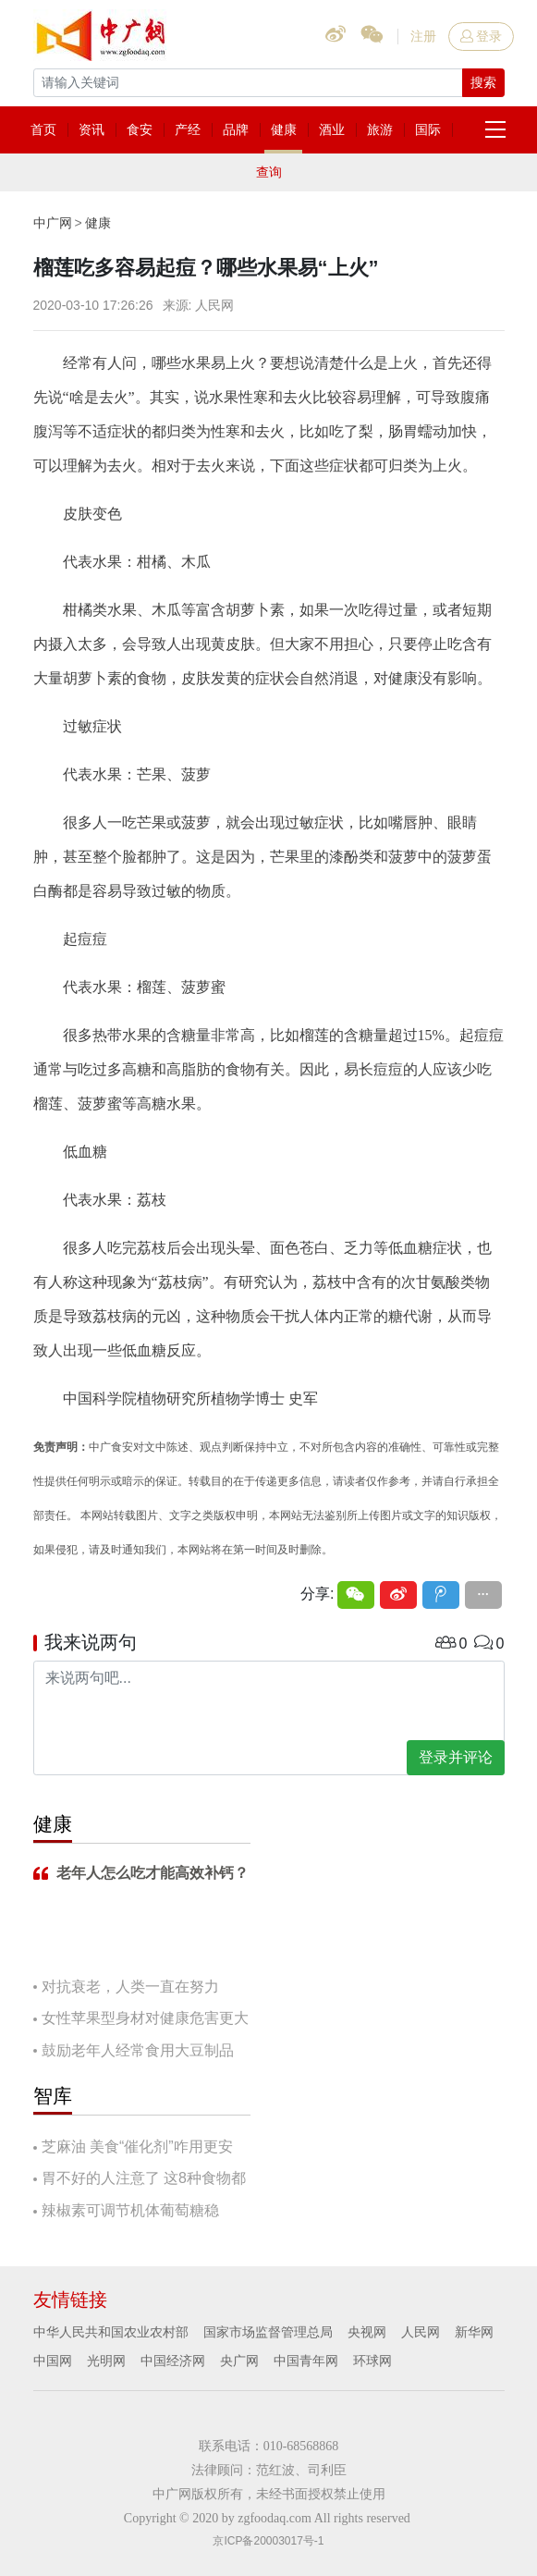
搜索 (483, 82)
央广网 (239, 2360)
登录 (481, 36)
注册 (423, 36)
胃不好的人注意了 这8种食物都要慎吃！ (139, 2180)
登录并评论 (456, 1757)
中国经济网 (172, 2360)
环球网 (372, 2360)
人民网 (420, 2332)
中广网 (52, 222)
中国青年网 (306, 2360)
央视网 (367, 2332)
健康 (98, 222)
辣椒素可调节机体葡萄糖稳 (130, 2210)
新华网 (474, 2332)
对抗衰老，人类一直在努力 (130, 1986)
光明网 (106, 2360)
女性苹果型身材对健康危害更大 (145, 2018)
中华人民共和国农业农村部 (111, 2332)
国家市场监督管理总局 (268, 2332)
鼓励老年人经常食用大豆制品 (138, 2050)
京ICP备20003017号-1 (268, 2540)
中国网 (52, 2360)
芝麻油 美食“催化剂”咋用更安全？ (133, 2148)
